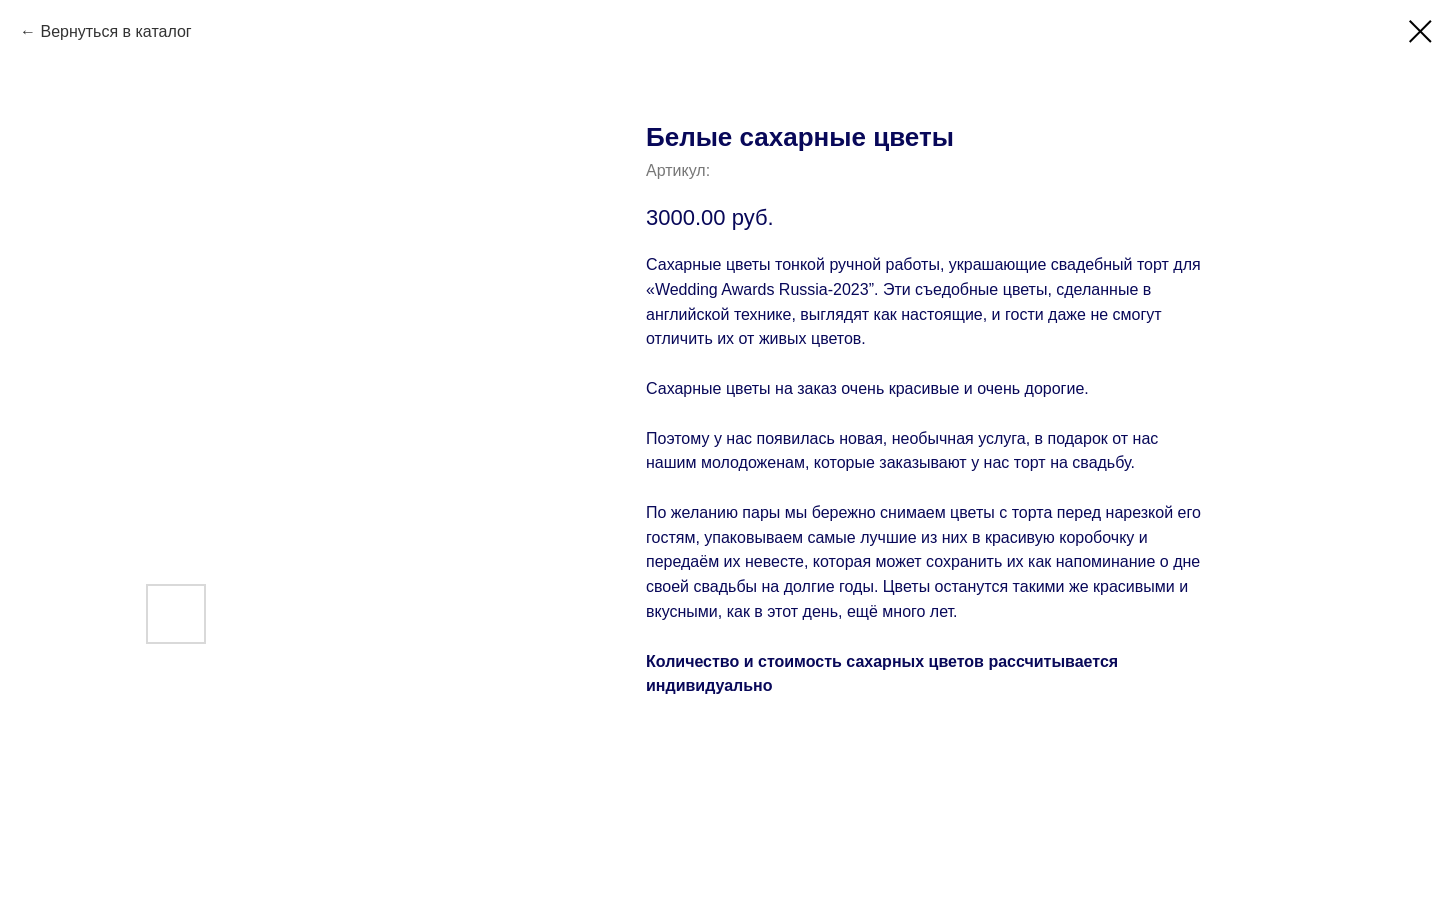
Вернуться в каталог (115, 31)
